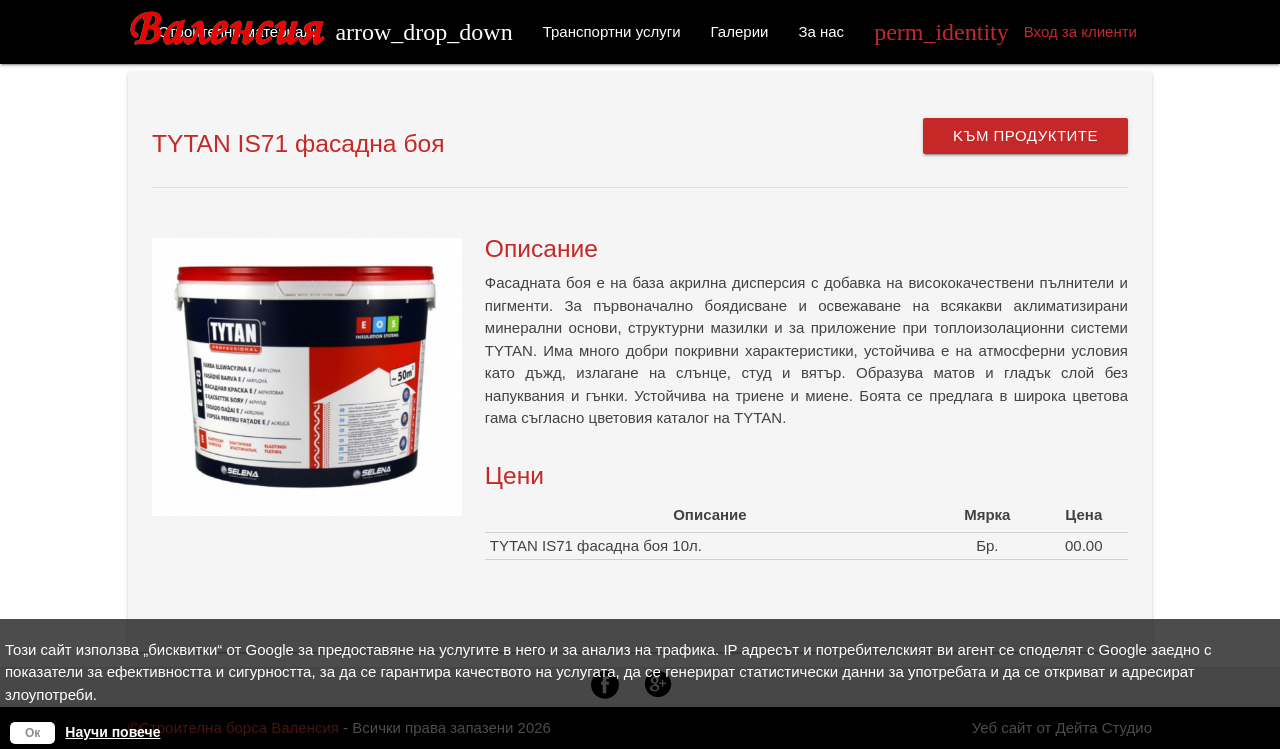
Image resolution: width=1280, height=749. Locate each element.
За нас (821, 31)
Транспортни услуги (612, 31)
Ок (32, 733)
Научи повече (112, 732)
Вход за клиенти (1005, 32)
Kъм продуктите (1025, 135)
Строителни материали (335, 32)
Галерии (740, 31)
